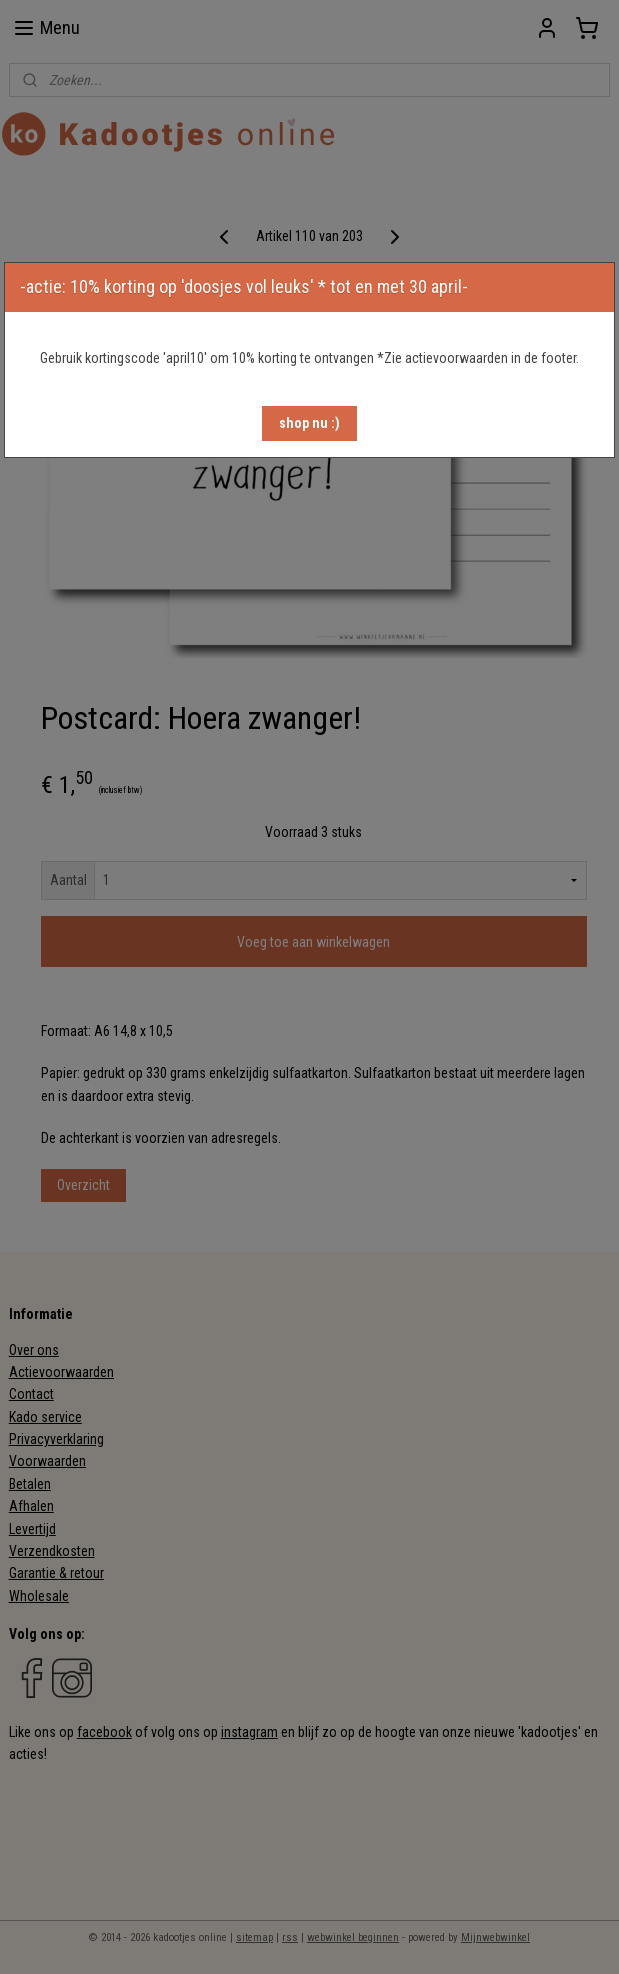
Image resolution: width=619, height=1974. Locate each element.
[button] (309, 423)
